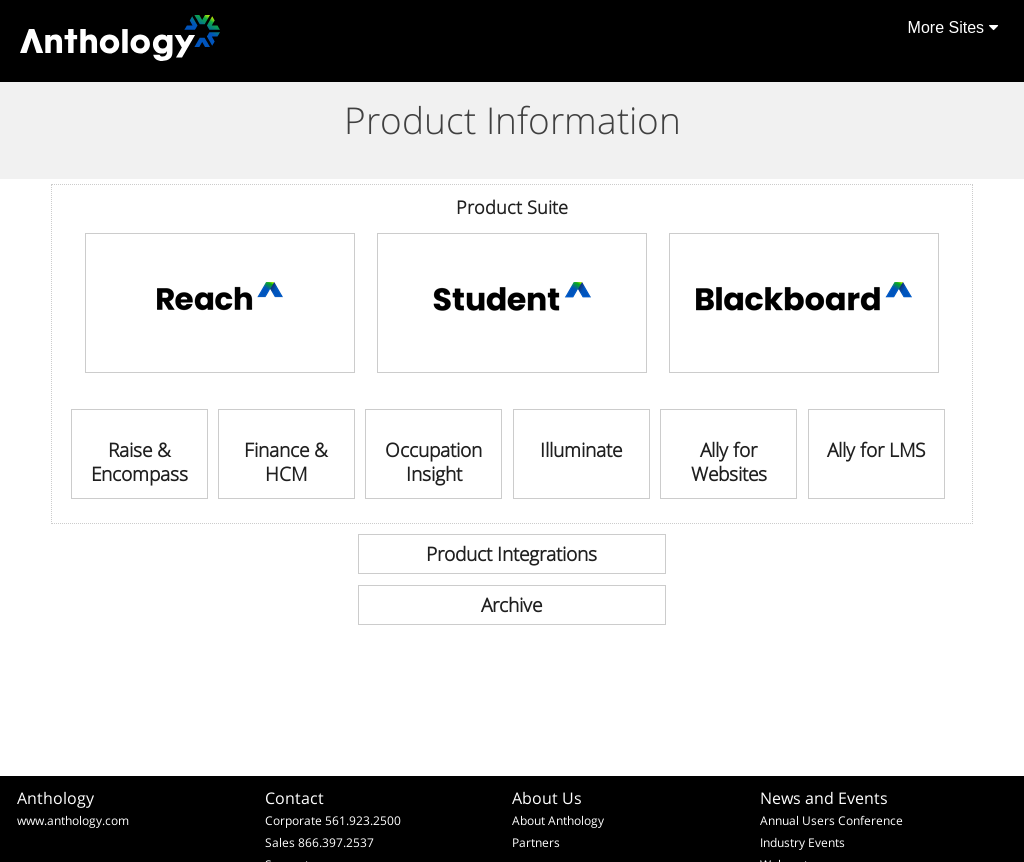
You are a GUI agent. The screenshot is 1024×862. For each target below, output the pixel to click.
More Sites (953, 27)
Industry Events (802, 842)
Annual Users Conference (831, 820)
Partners (536, 842)
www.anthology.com (73, 820)
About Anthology (558, 820)
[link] (220, 303)
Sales (280, 842)
